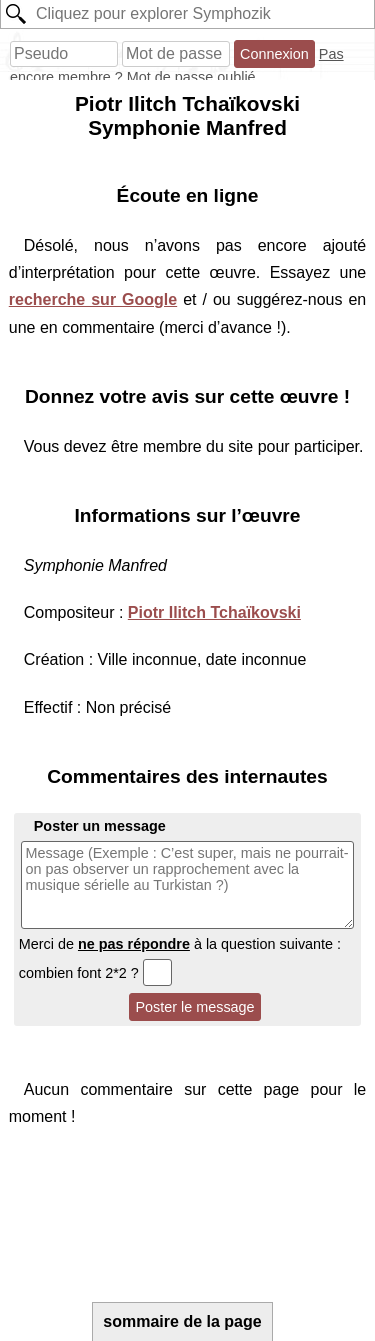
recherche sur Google (93, 299)
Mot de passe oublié (191, 77)
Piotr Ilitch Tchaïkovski (214, 612)
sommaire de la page (182, 1321)
